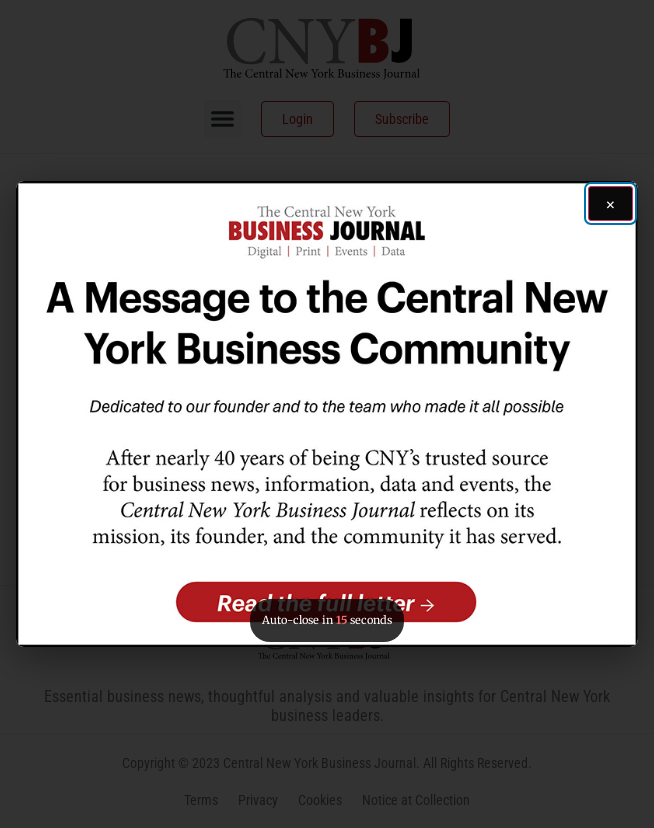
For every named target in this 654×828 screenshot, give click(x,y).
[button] (326, 414)
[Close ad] (610, 203)
